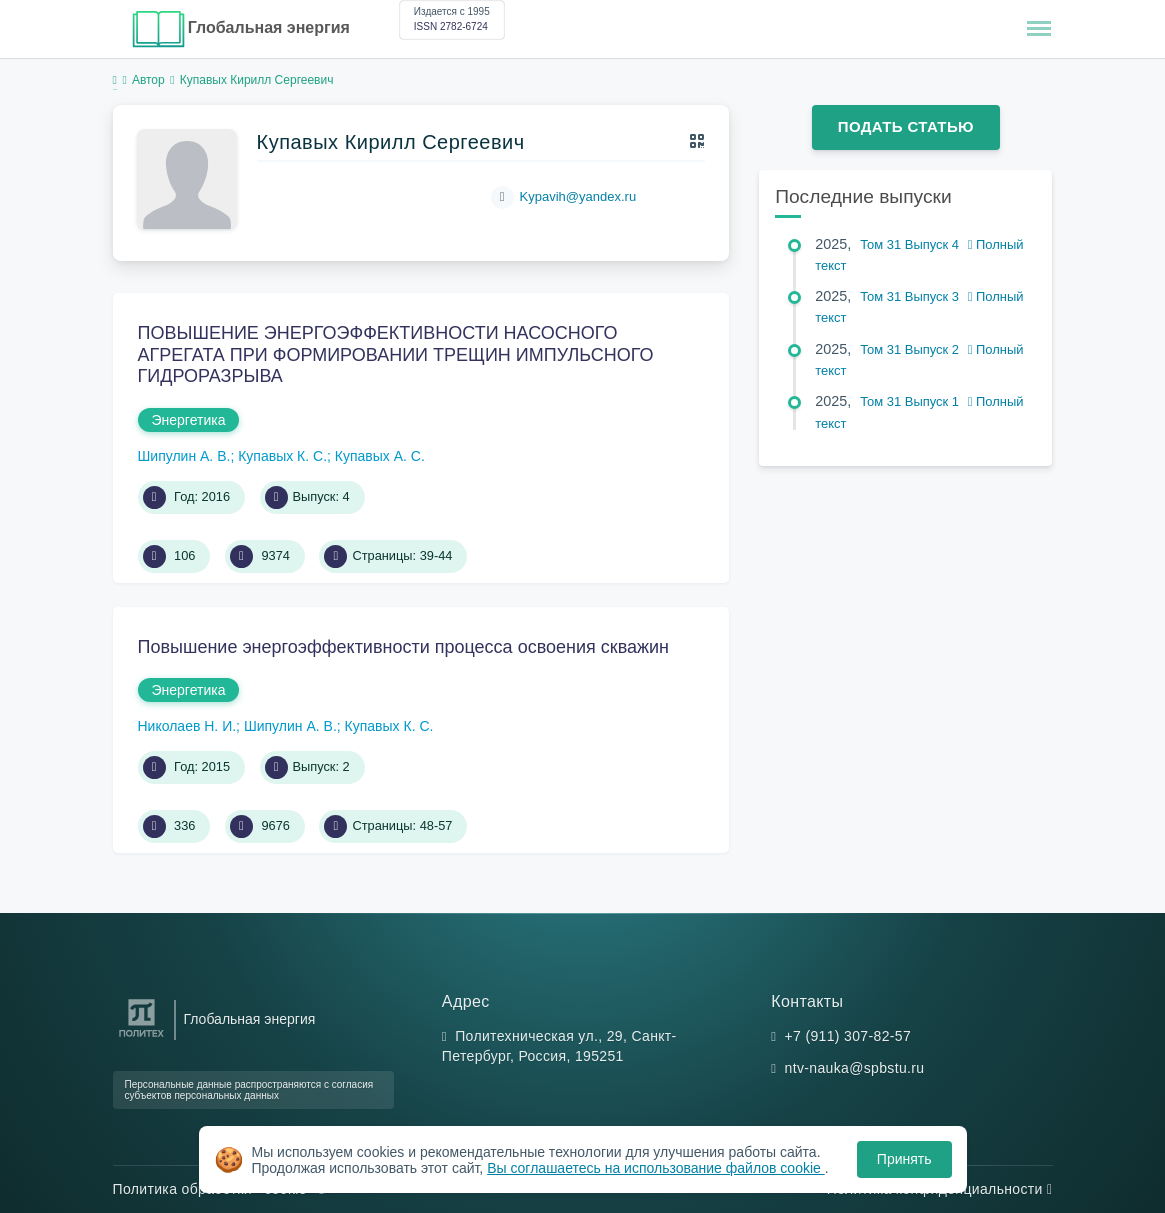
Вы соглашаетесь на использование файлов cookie (656, 1168)
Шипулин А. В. (184, 456)
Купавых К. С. (282, 456)
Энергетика (189, 420)
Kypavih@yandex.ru (578, 196)
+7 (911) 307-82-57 (848, 1036)
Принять (904, 1159)
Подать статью (906, 126)
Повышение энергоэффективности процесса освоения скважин (404, 647)
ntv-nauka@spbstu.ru (855, 1068)
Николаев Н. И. (187, 726)
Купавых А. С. (380, 456)
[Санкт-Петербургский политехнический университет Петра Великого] (141, 1037)
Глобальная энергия (269, 27)
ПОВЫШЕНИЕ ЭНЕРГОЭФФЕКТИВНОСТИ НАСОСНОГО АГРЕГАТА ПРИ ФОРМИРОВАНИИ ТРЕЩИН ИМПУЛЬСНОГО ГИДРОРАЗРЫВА (396, 354)
